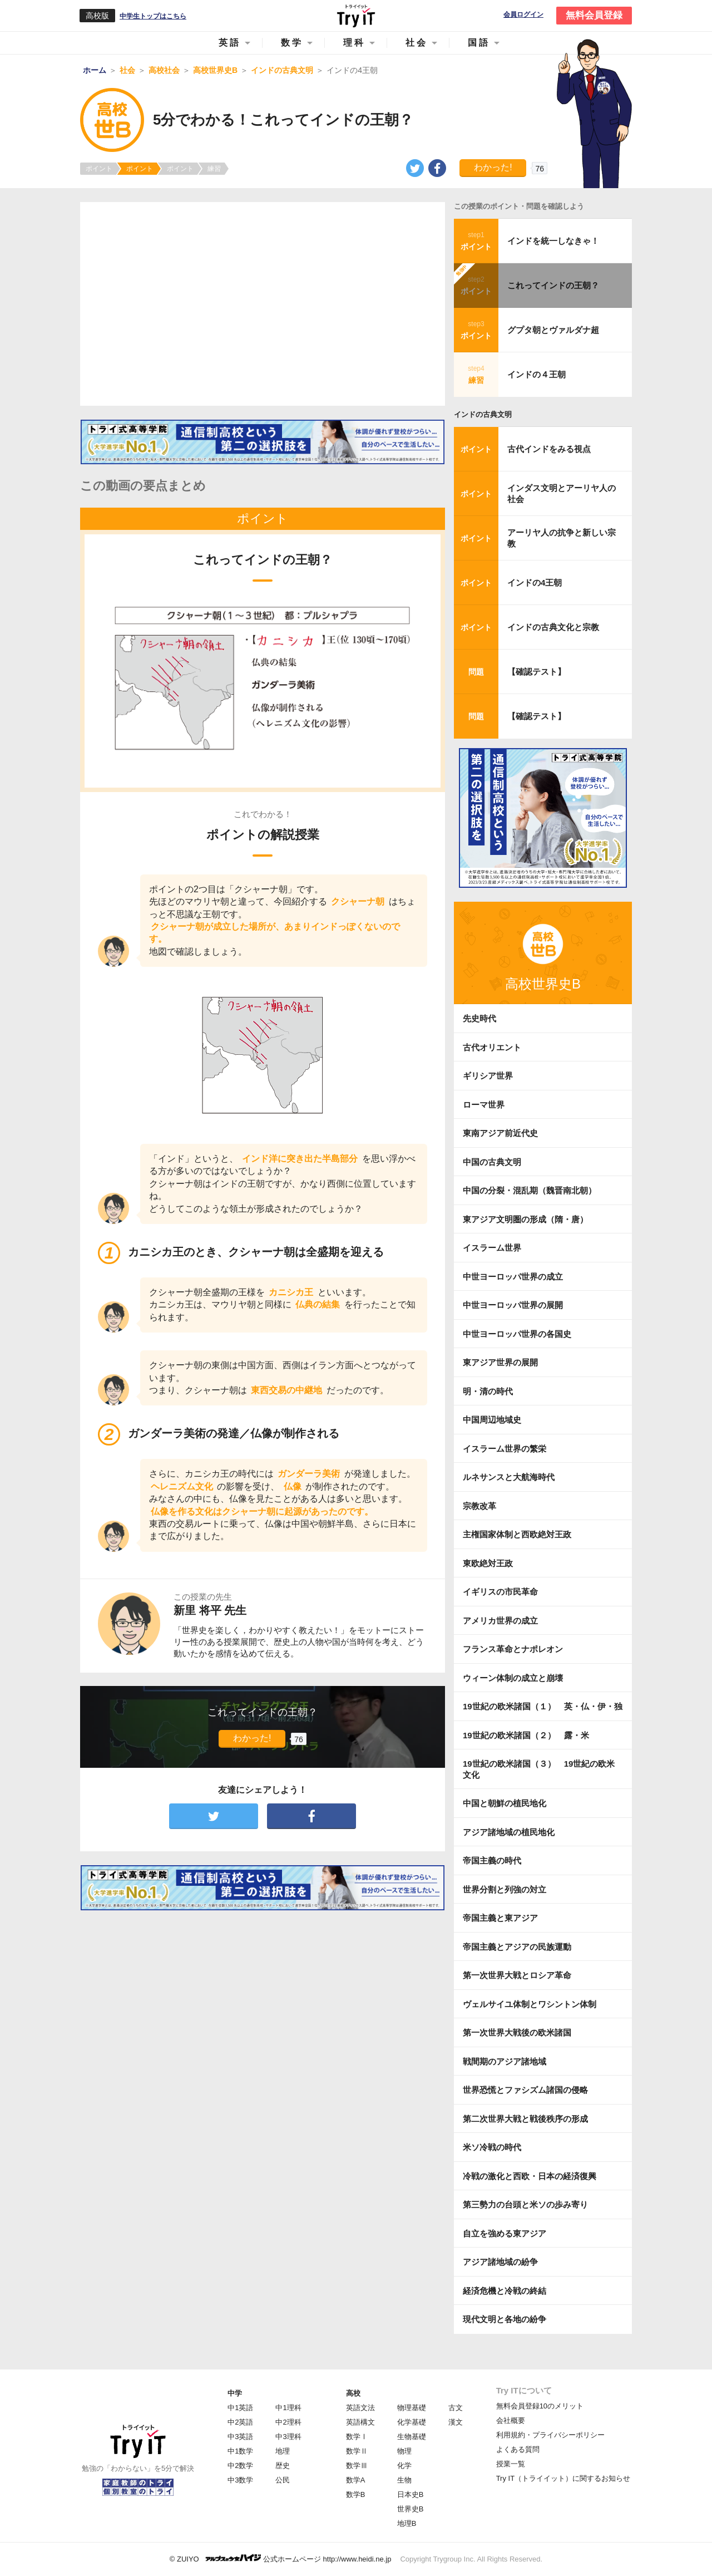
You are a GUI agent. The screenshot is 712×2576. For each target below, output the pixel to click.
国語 (479, 42)
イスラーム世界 (492, 1247)
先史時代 (479, 1018)
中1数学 (240, 2451)
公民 (282, 2480)
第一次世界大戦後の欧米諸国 (517, 2032)
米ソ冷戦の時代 (492, 2147)
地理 (282, 2451)
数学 (292, 42)
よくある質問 (518, 2449)
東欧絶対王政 (488, 1563)
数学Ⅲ (357, 2465)
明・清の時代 (488, 1391)
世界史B (410, 2509)
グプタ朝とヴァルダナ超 (553, 330)
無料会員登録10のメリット (540, 2406)
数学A (355, 2480)
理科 (354, 42)
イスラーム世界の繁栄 (504, 1448)
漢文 (455, 2422)
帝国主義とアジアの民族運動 (517, 1946)
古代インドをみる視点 (549, 449)
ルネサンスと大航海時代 (509, 1477)
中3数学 (240, 2480)
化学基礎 (411, 2422)
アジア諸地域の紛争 (500, 2262)
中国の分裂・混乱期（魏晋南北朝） (529, 1190)
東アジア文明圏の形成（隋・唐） (525, 1219)
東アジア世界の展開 (500, 1362)
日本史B (410, 2494)
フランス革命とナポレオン (513, 1649)
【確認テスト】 (536, 671)
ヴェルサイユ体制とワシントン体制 (529, 2004)
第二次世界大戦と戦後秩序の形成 (525, 2118)
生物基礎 (411, 2436)
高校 (353, 2393)
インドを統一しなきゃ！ (553, 240)
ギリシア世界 (488, 1075)
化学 (404, 2465)
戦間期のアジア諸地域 (504, 2061)
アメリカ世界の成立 (500, 1620)
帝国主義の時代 (492, 1860)
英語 (230, 42)
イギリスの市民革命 (500, 1591)
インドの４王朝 (536, 374)
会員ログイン (523, 14)
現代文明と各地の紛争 (504, 2319)
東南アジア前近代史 (500, 1133)
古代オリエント (492, 1047)
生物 (404, 2480)
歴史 (282, 2465)
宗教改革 (479, 1506)
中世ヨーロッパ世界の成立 (513, 1276)
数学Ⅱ (357, 2451)
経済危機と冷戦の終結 (504, 2290)
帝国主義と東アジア (500, 1918)
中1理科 (288, 2407)
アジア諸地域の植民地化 (509, 1832)
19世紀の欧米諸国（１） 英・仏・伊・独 (542, 1706)
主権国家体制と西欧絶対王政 (517, 1534)
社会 (417, 42)
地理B (407, 2523)
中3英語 (240, 2436)
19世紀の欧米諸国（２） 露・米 (530, 1735)
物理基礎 (411, 2407)
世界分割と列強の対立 (504, 1889)
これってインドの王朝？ (553, 285)
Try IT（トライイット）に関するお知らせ (563, 2478)
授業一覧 (510, 2464)
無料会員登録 (594, 15)
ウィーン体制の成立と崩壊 (513, 1678)
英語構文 (360, 2422)
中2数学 (240, 2465)
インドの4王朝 (534, 582)
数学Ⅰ (357, 2436)
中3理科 (288, 2436)
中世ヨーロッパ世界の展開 (513, 1305)
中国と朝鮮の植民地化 (504, 1803)
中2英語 (240, 2422)
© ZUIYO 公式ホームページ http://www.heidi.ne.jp (281, 2558)
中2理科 (288, 2422)
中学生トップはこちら (153, 16)
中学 (235, 2393)
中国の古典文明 (492, 1162)
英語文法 (360, 2407)
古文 (455, 2407)
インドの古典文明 (483, 414)
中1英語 (240, 2407)
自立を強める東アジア (504, 2233)
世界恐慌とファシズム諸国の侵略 (525, 2090)
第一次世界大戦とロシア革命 (517, 1975)
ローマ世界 (484, 1104)
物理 (404, 2451)
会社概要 (510, 2420)
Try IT (356, 15)
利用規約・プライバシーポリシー (550, 2435)
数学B (355, 2494)
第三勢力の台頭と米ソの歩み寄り (525, 2204)
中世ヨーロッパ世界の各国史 (517, 1334)
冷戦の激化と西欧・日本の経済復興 (529, 2176)
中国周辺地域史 (492, 1419)
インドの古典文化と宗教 (553, 627)
